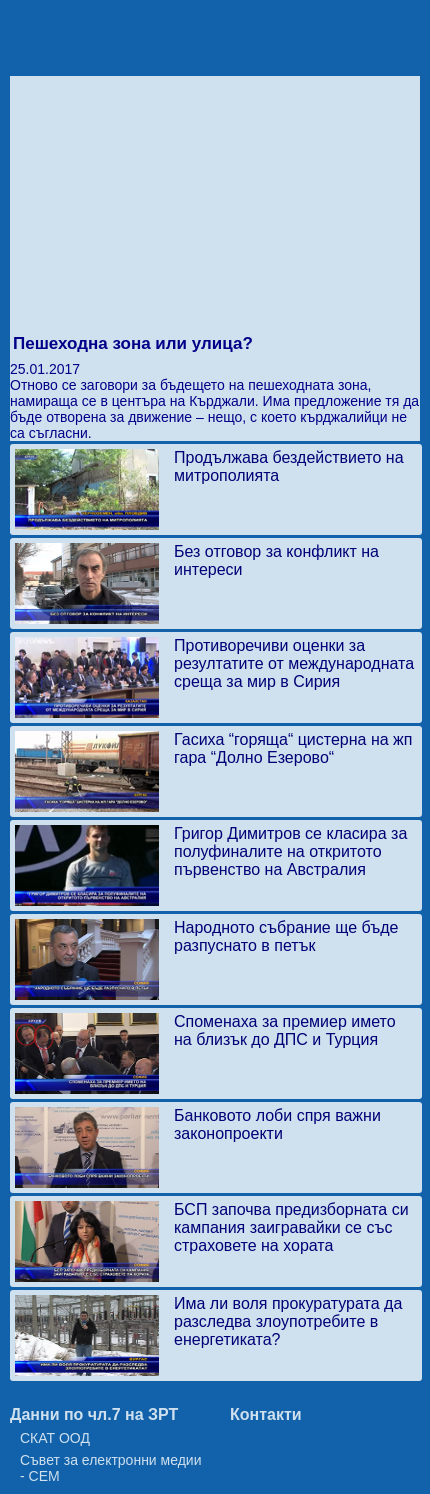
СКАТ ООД (55, 1438)
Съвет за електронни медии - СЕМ (111, 1468)
